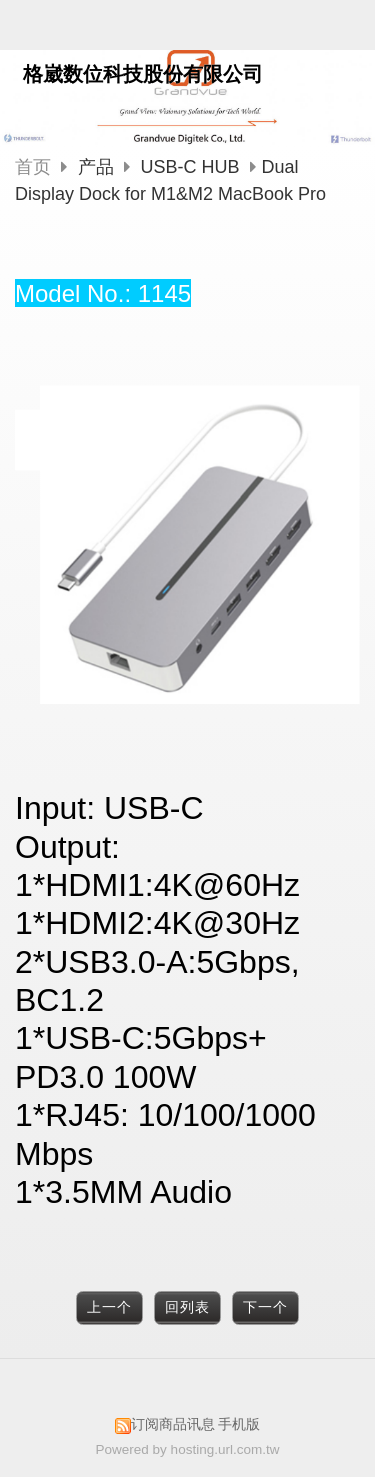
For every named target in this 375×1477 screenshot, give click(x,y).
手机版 (239, 1424)
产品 (98, 167)
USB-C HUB (190, 167)
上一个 (109, 1307)
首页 (33, 167)
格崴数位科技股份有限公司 (143, 74)
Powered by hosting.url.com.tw (188, 1449)
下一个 (265, 1307)
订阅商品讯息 (173, 1424)
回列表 (187, 1307)
